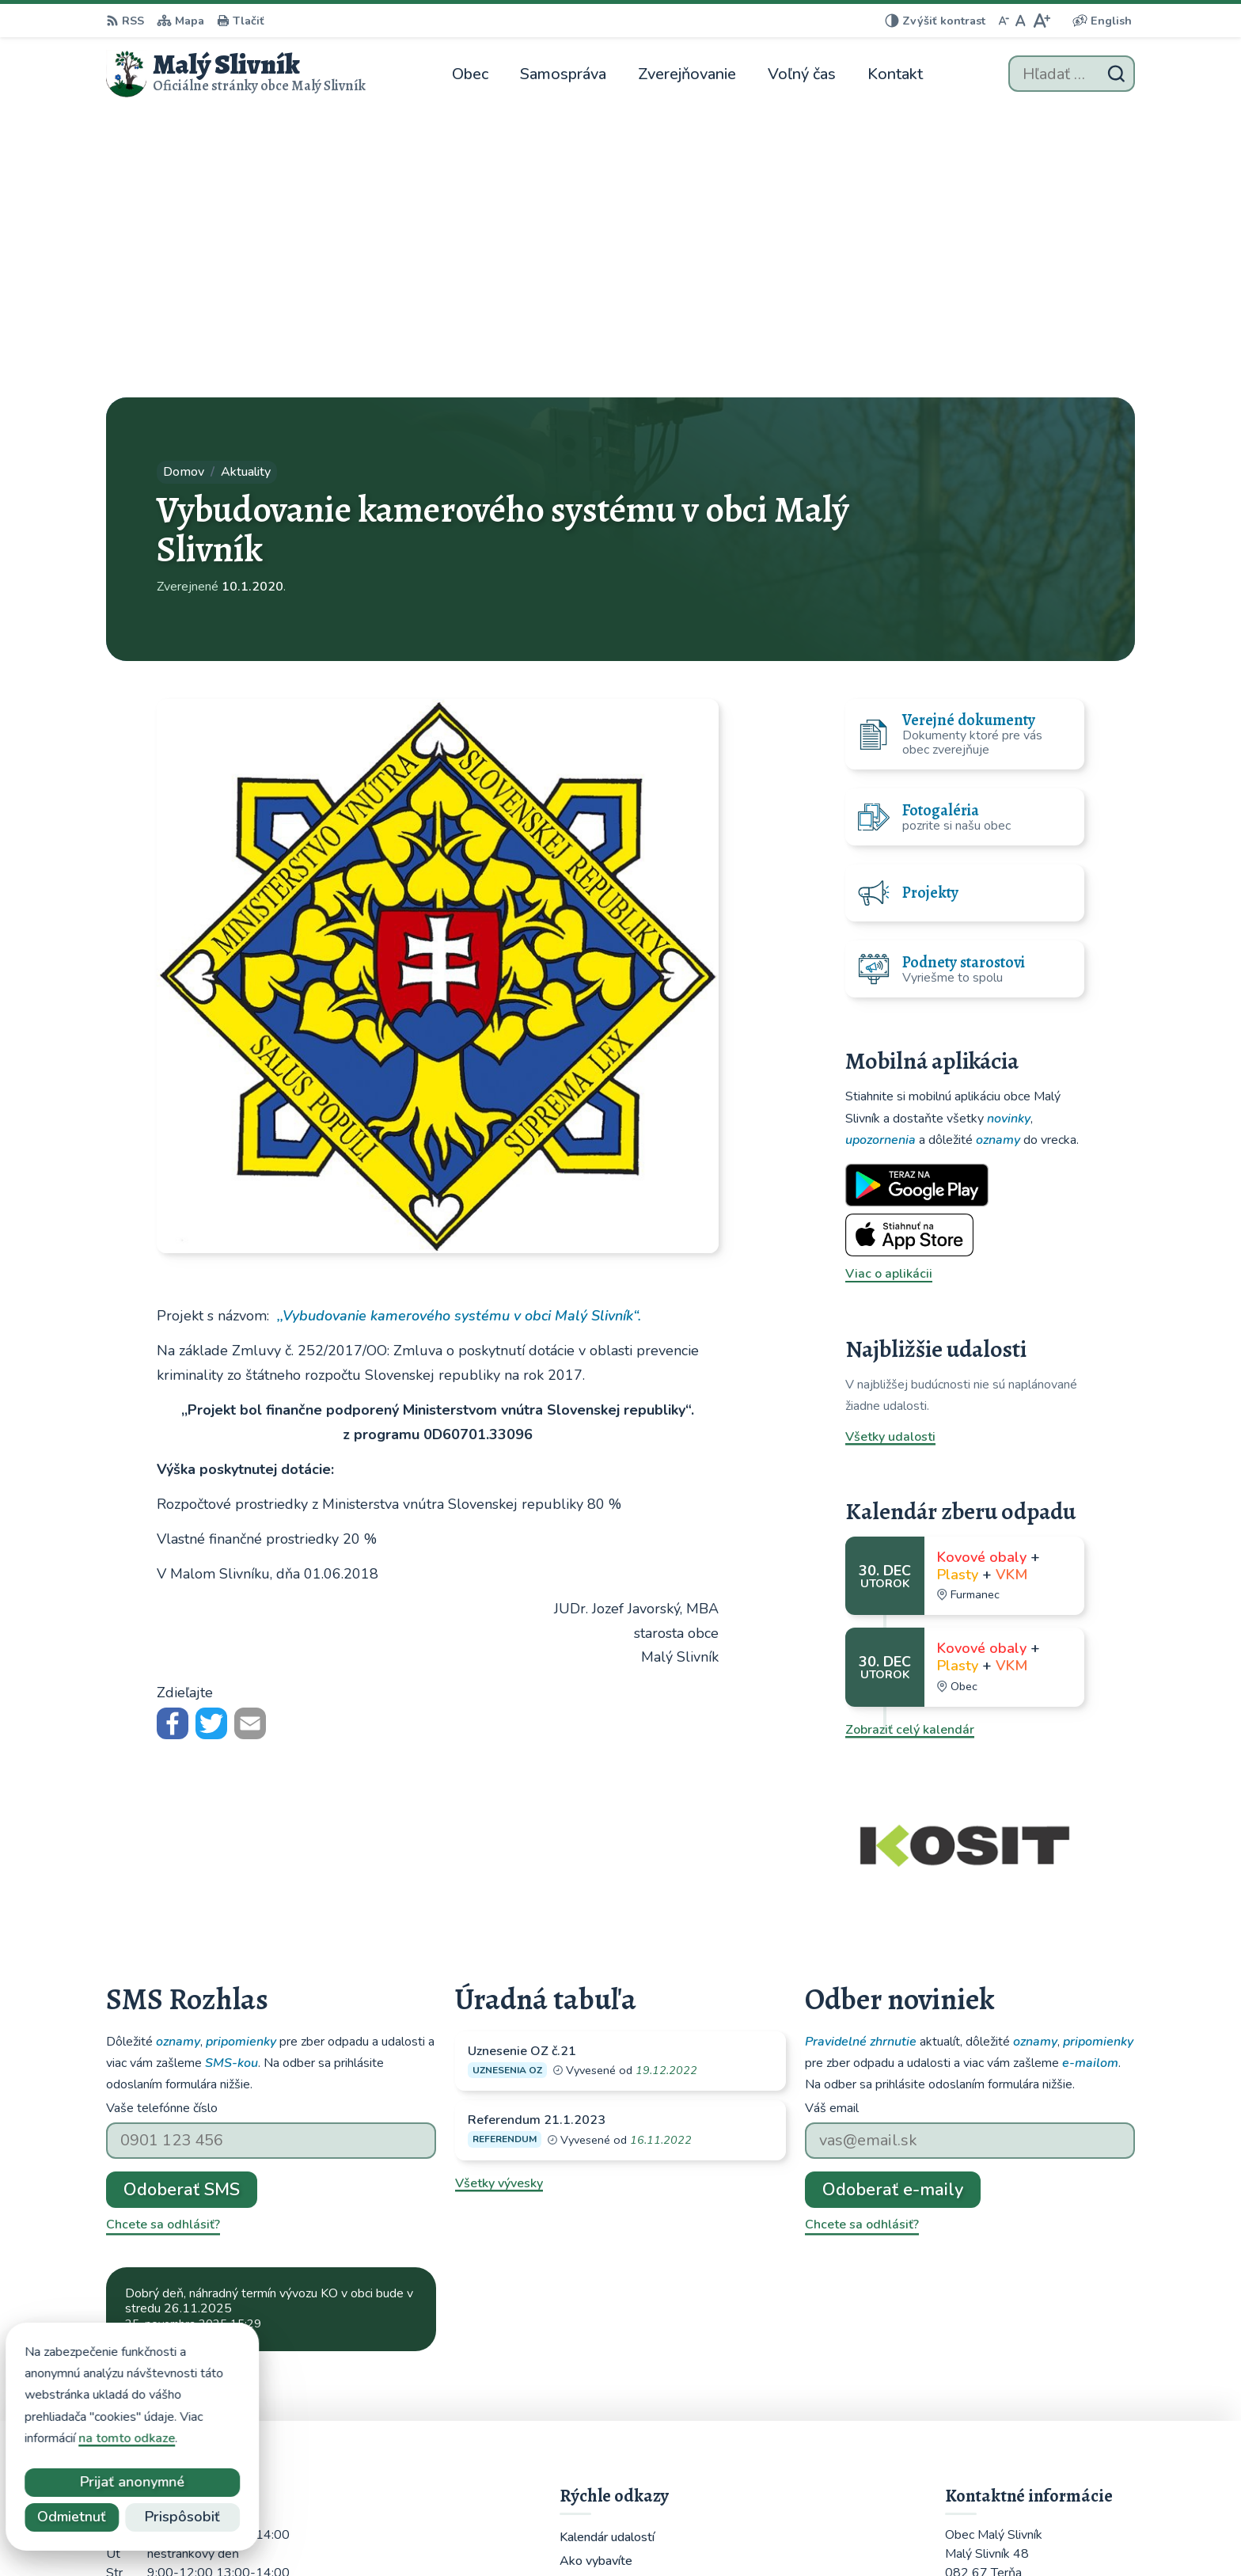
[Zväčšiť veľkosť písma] (1041, 20)
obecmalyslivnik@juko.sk (1017, 2417)
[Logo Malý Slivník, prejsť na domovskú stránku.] (236, 73)
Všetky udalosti (890, 1149)
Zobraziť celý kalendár (909, 1441)
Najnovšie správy (202, 2073)
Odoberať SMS (181, 1901)
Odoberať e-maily (892, 1901)
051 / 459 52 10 (993, 2398)
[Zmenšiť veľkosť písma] (1003, 20)
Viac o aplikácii (888, 986)
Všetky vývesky (499, 1896)
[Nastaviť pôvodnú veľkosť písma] (1020, 20)
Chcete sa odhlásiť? (163, 1937)
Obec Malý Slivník (880, 2532)
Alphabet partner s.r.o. (659, 2532)
